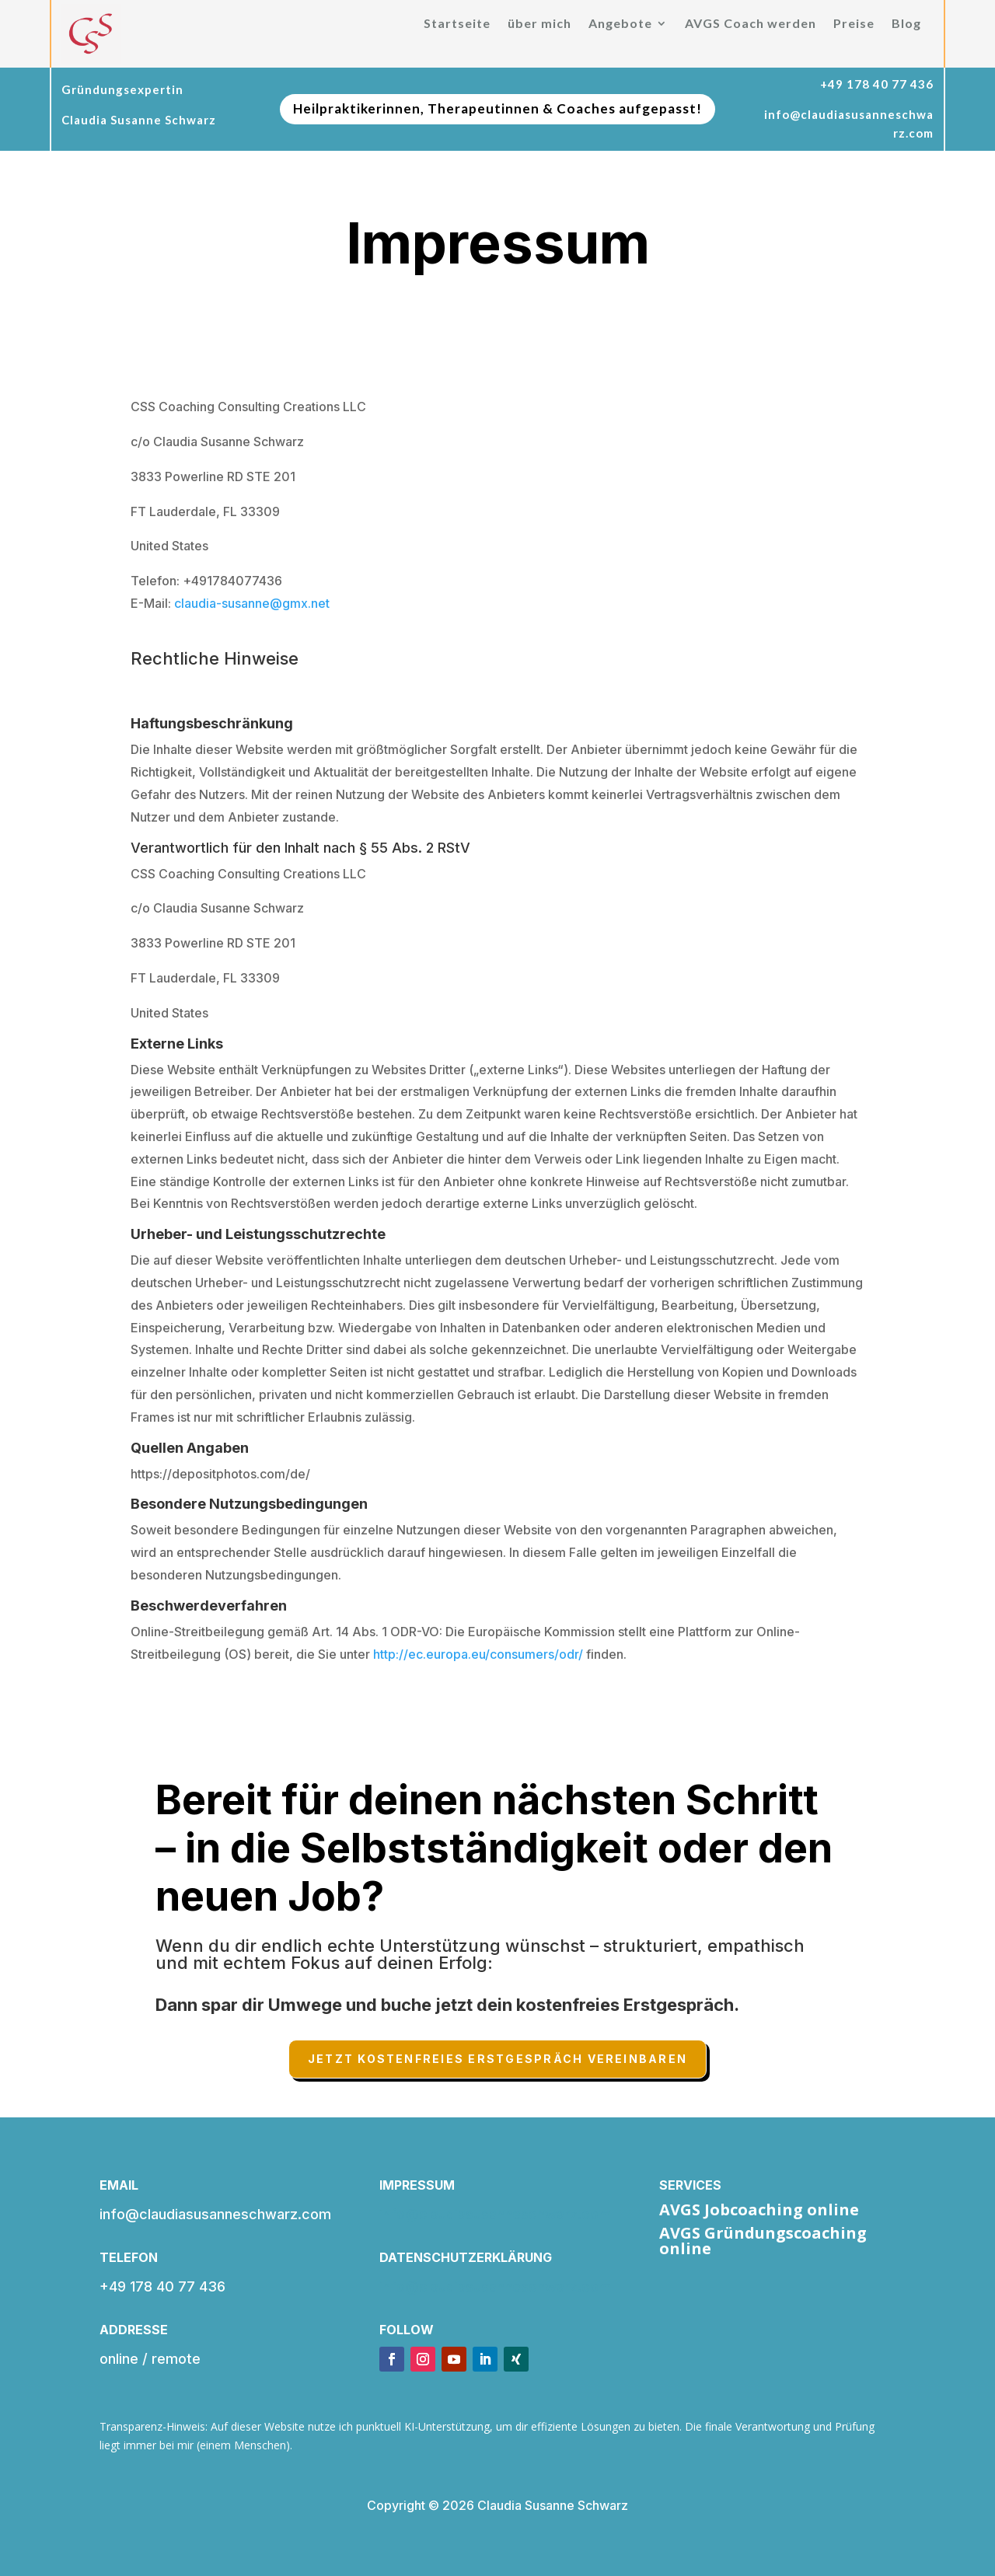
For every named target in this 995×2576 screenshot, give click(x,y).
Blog (906, 24)
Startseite (457, 24)
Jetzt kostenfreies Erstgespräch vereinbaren (497, 2058)
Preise (854, 24)
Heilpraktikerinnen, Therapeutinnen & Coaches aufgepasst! (497, 108)
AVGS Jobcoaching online (759, 2209)
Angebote (620, 24)
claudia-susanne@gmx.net (252, 603)
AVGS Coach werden (750, 24)
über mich (539, 24)
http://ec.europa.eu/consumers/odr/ (478, 1654)
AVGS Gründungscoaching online (763, 2240)
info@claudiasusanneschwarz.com (495, 2214)
